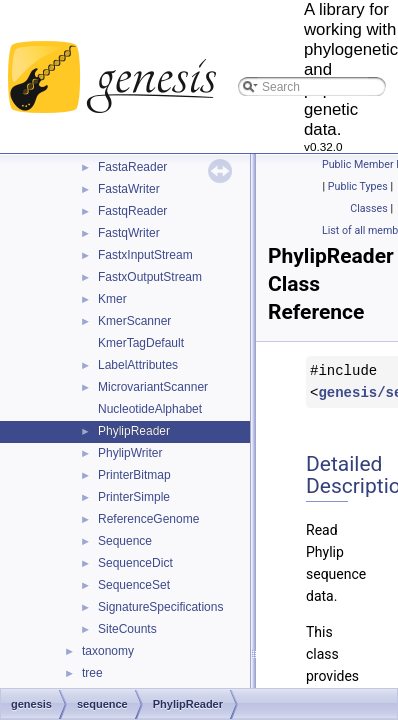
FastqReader (132, 211)
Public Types (358, 186)
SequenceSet (134, 585)
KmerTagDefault (141, 343)
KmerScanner (134, 321)
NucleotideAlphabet (150, 409)
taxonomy (108, 651)
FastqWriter (129, 233)
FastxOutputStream (150, 277)
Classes (368, 208)
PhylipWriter (130, 453)
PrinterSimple (134, 497)
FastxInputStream (145, 255)
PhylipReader (134, 431)
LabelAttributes (138, 365)
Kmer (112, 299)
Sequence (125, 541)
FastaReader (132, 167)
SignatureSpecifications (160, 607)
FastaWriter (129, 189)
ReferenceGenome (148, 519)
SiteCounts (127, 629)
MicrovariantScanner (153, 387)
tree (92, 673)
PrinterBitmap (134, 475)
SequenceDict (135, 563)
